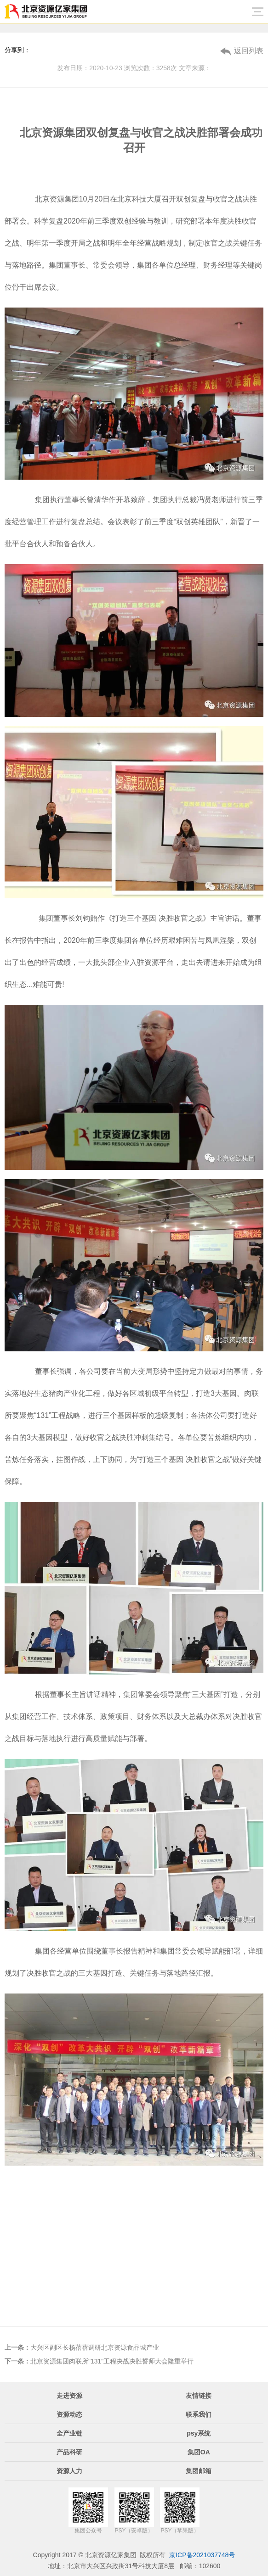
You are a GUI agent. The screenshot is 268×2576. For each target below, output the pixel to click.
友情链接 (198, 2395)
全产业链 (69, 2433)
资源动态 (69, 2414)
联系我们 (198, 2414)
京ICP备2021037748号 (202, 2555)
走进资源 (69, 2395)
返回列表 (248, 51)
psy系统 (199, 2433)
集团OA (199, 2452)
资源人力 (69, 2471)
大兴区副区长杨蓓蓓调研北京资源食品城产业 (82, 2347)
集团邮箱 (198, 2471)
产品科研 (69, 2452)
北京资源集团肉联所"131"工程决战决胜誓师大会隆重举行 (99, 2361)
